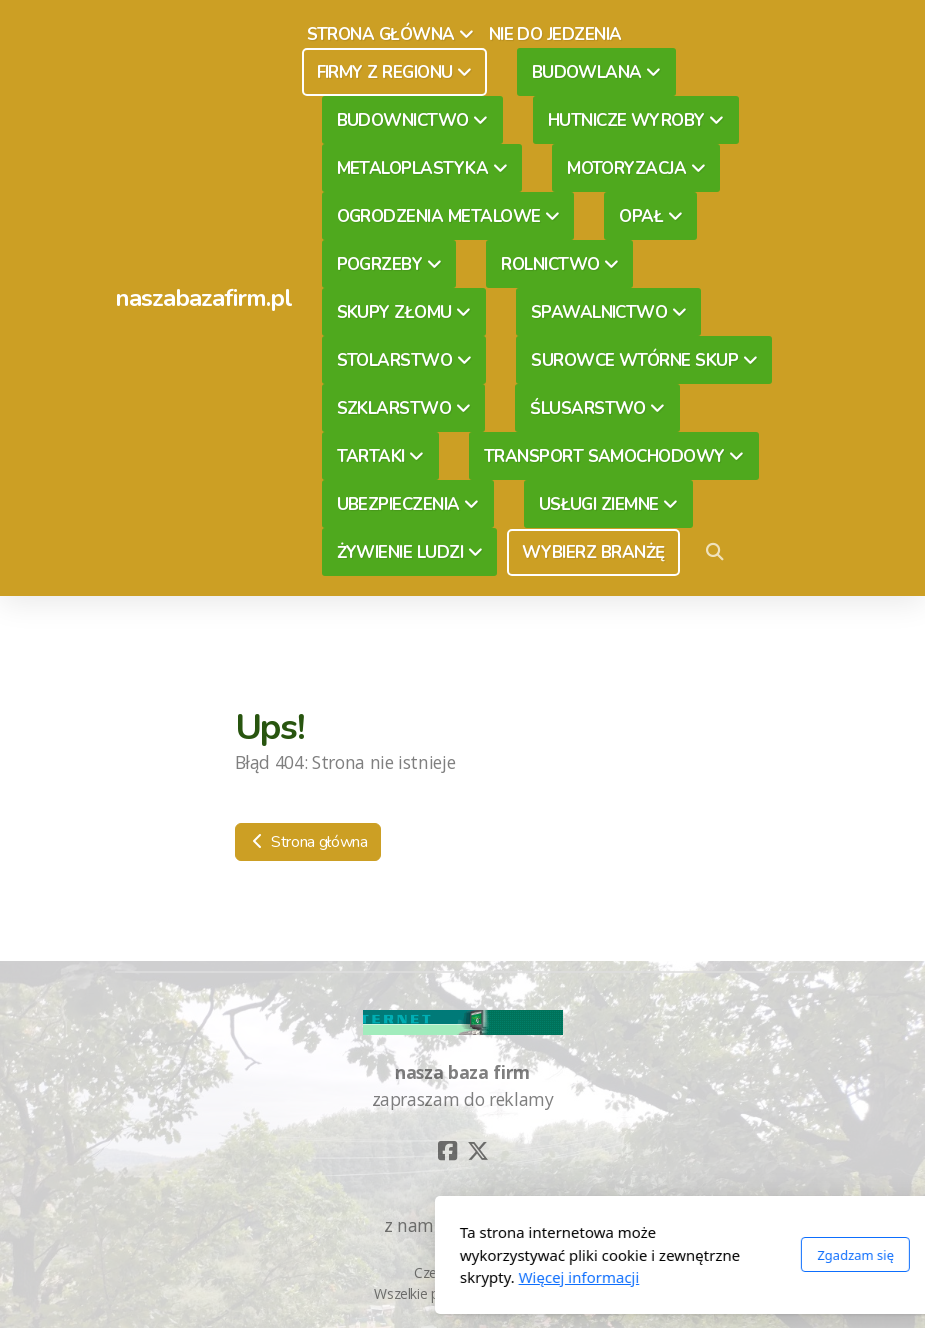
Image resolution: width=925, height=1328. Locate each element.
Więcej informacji (356, 1277)
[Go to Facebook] (448, 1151)
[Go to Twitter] (478, 1151)
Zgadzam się (633, 1255)
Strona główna (308, 842)
